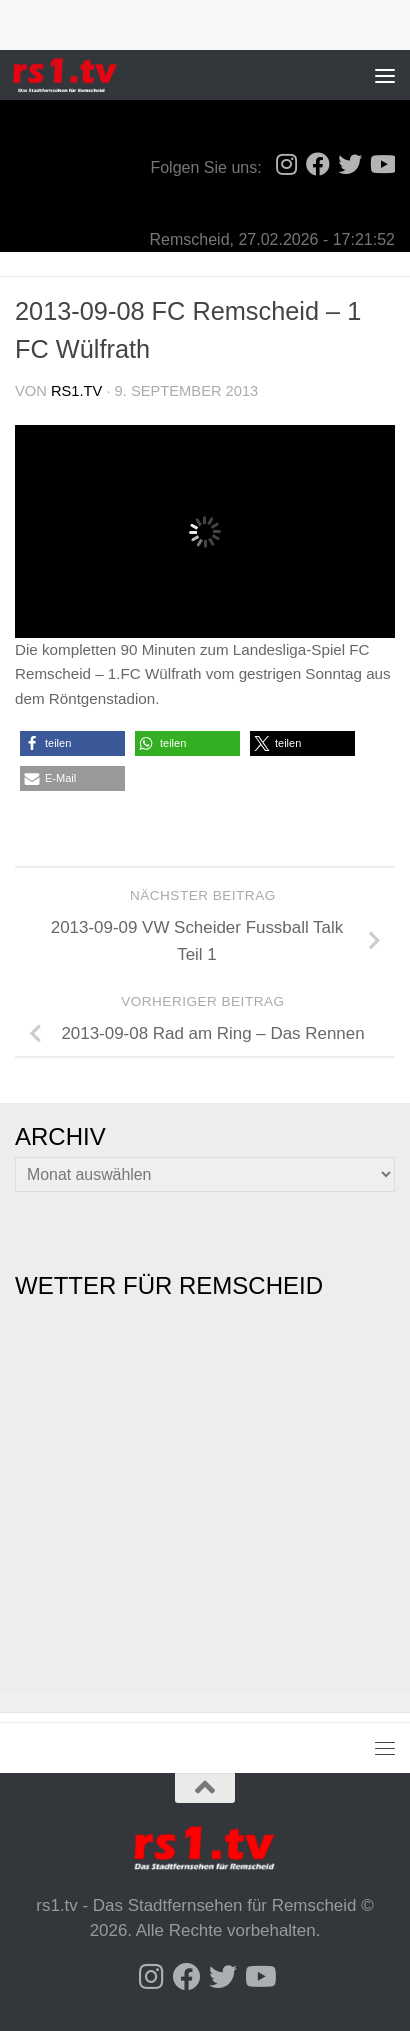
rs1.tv (76, 391)
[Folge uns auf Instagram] (286, 164)
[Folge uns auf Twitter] (350, 164)
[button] (72, 743)
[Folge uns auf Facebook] (318, 164)
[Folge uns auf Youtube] (382, 164)
